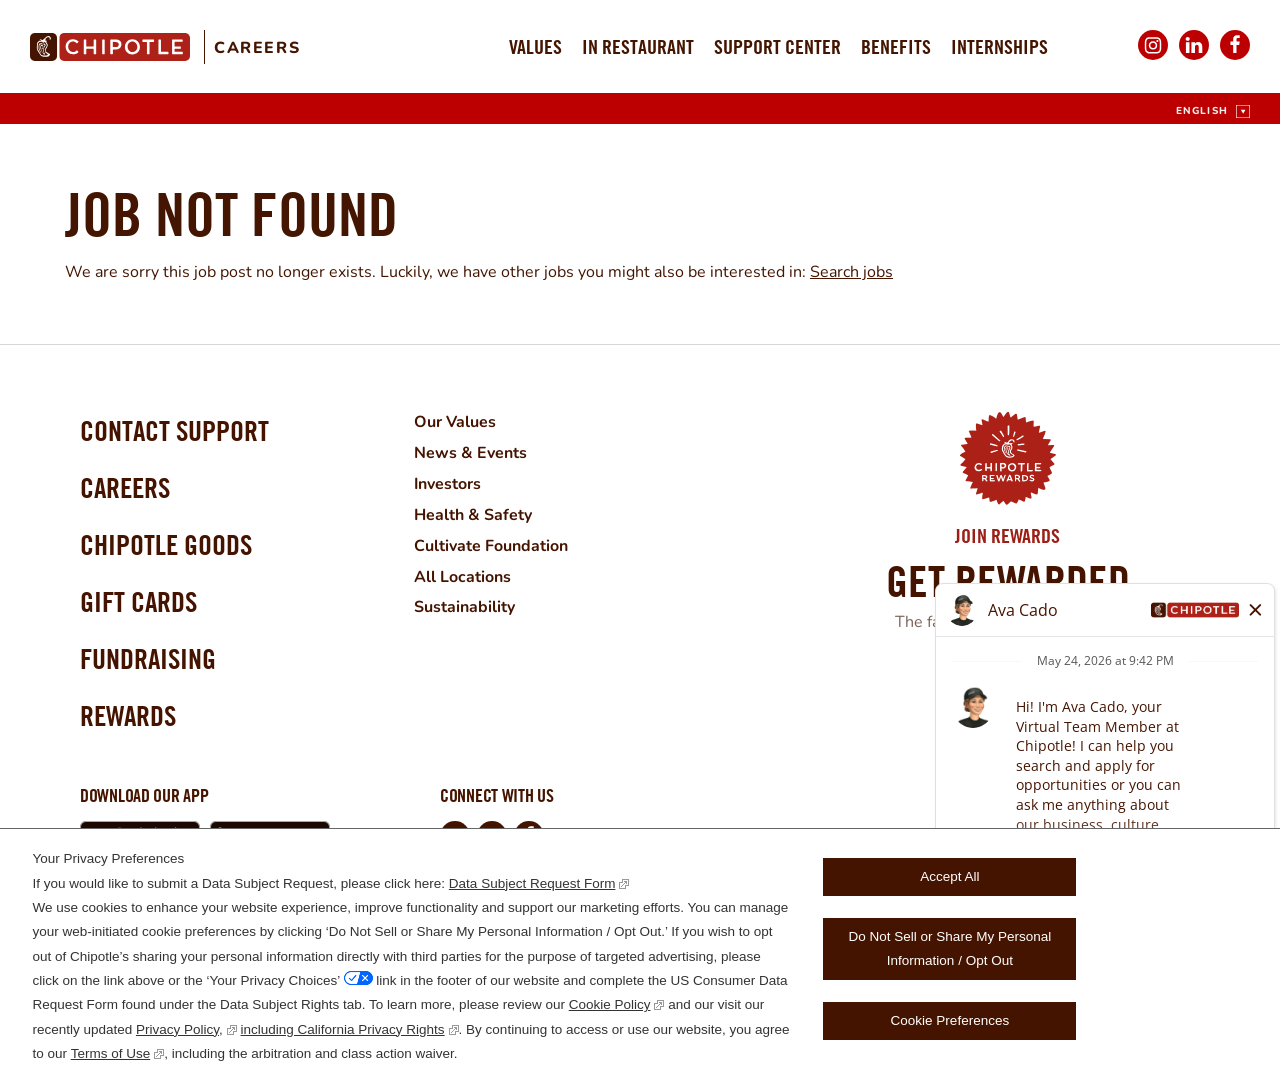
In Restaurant (638, 46)
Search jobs (851, 272)
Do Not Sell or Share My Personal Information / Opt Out (950, 948)
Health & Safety (472, 512)
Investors (447, 482)
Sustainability (463, 602)
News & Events (469, 452)
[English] (1213, 111)
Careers (257, 48)
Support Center (777, 46)
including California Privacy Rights (343, 1029)
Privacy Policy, (179, 1029)
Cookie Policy (610, 1004)
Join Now (1007, 674)
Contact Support (174, 430)
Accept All (949, 876)
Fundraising (148, 658)
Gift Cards (138, 601)
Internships (999, 46)
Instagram (1153, 58)
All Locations (461, 572)
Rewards (128, 715)
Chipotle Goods (166, 544)
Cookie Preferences (950, 1020)
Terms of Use (111, 1053)
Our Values (454, 422)
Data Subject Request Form (532, 883)
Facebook (1235, 58)
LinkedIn (1194, 58)
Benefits (896, 46)
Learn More (994, 712)
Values (535, 46)
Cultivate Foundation (490, 542)
